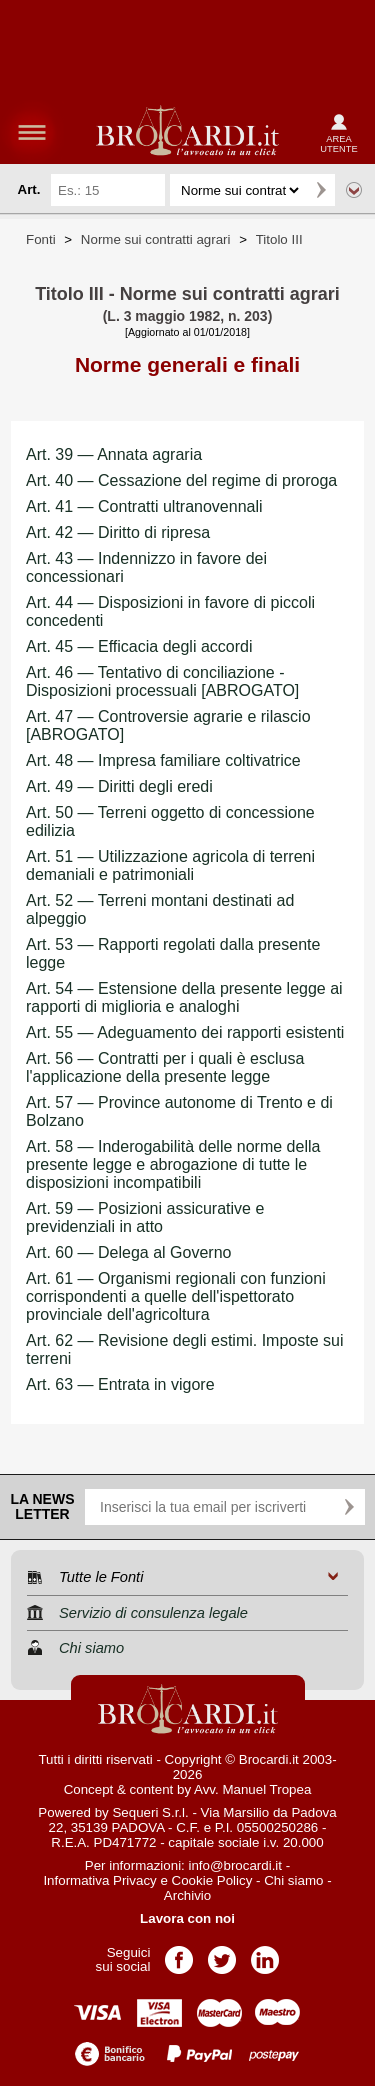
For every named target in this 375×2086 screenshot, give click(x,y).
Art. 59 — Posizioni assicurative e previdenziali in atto (145, 1217)
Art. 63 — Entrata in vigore (120, 1384)
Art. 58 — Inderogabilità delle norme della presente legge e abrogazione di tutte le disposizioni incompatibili (173, 1164)
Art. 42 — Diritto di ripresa (118, 532)
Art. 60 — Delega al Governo (128, 1252)
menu (32, 132)
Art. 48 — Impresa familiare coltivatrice (163, 760)
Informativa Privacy (99, 1880)
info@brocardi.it (236, 1865)
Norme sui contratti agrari (156, 239)
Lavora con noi (187, 1918)
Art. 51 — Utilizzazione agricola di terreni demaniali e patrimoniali (170, 865)
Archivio (187, 1895)
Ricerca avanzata (354, 190)
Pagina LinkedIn (265, 1953)
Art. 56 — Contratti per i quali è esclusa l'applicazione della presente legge (165, 1067)
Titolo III (279, 239)
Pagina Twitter (222, 1953)
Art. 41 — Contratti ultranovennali (144, 506)
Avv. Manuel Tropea (252, 1789)
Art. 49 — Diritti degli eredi (119, 786)
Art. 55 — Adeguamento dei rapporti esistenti (185, 1032)
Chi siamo (293, 1880)
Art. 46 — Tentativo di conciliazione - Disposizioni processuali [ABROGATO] (162, 681)
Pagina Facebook (179, 1953)
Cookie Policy (212, 1880)
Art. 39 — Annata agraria (114, 454)
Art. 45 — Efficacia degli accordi (139, 646)
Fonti (41, 239)
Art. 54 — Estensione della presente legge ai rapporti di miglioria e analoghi (184, 997)
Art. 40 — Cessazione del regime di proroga (181, 480)
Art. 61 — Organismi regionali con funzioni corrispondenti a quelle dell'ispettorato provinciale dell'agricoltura (176, 1296)
